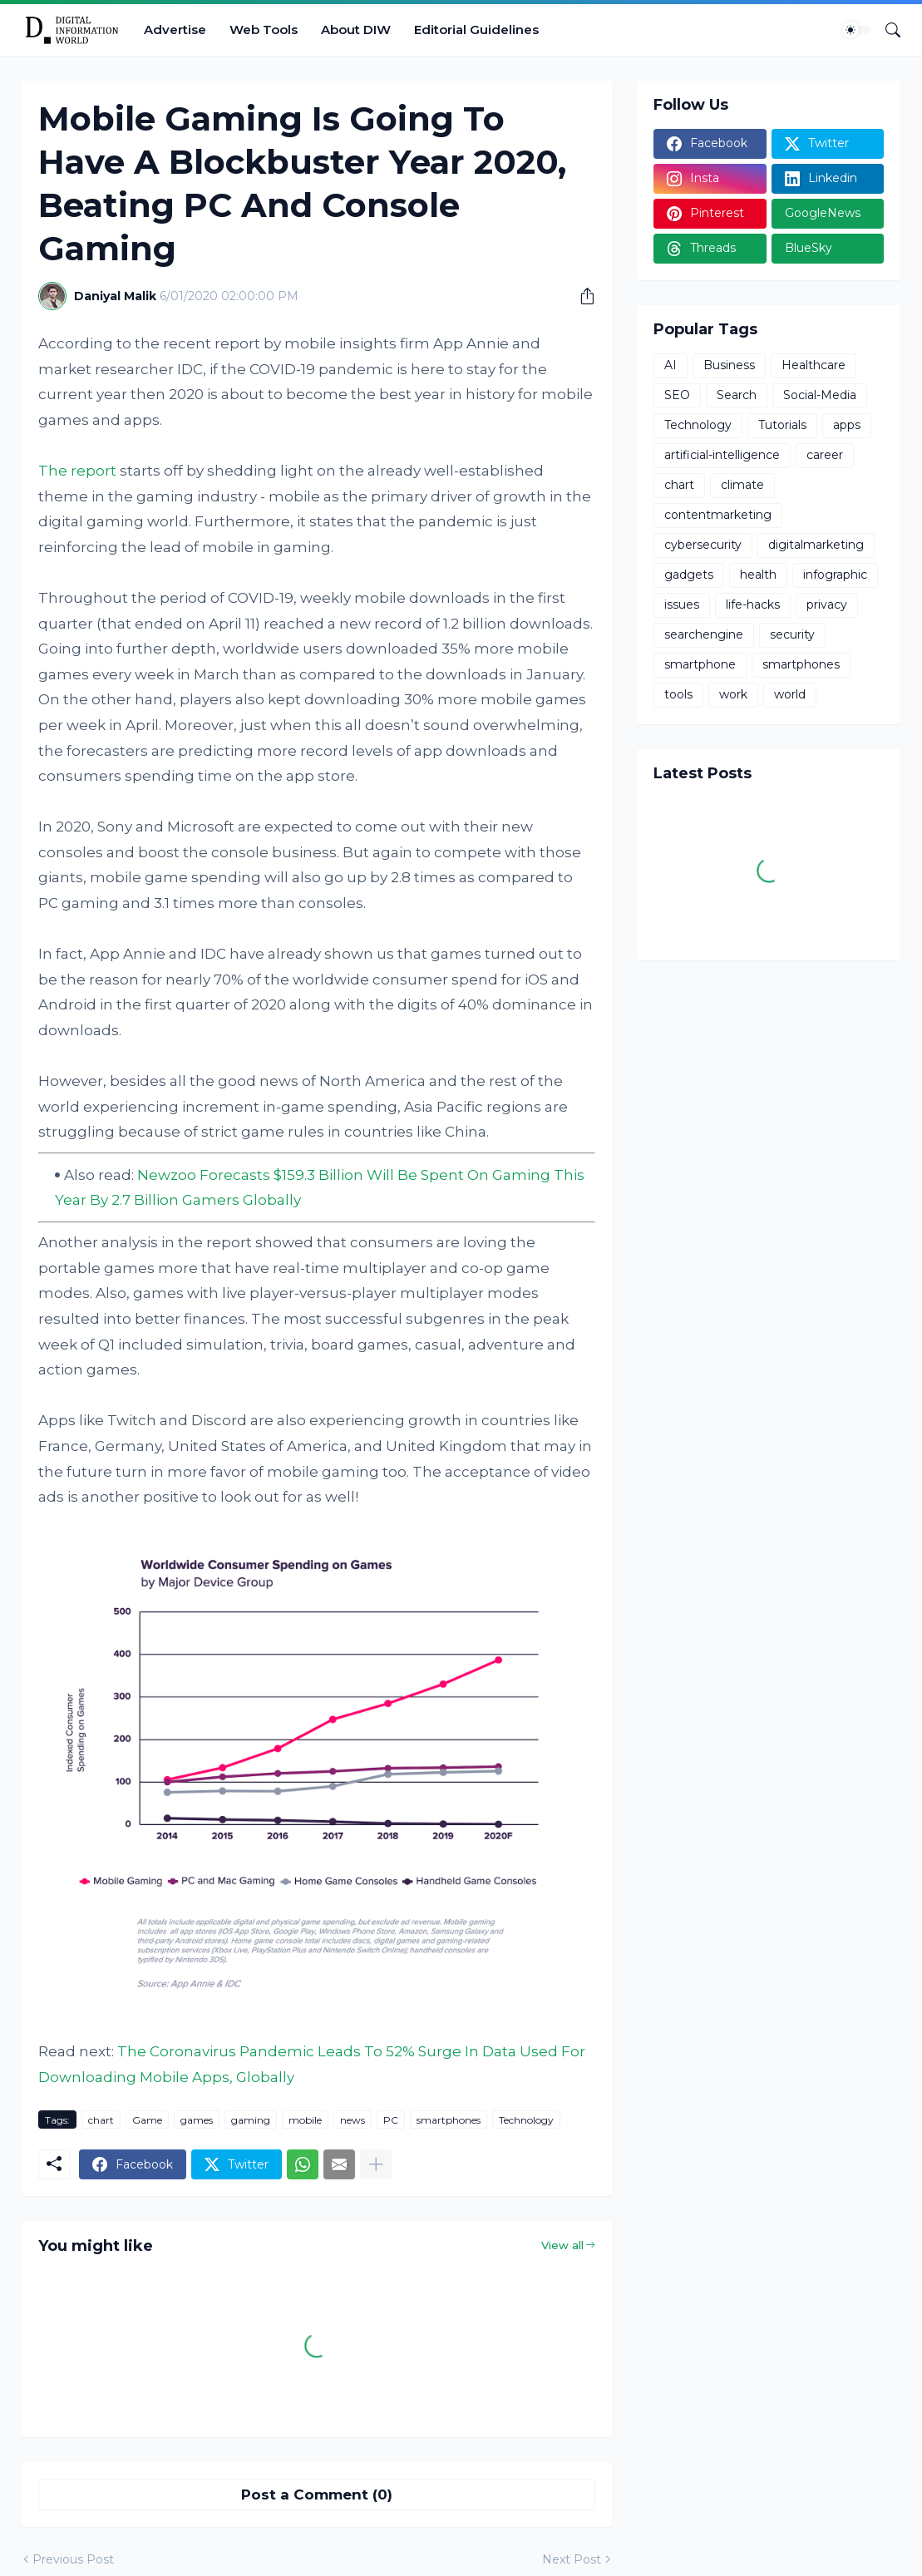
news (352, 2120)
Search (737, 394)
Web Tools (263, 29)
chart (101, 2120)
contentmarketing (718, 514)
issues (681, 604)
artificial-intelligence (722, 454)
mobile (305, 2120)
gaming (250, 2120)
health (758, 574)
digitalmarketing (816, 544)
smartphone (700, 664)
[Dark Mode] (856, 30)
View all (562, 2245)
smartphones (449, 2120)
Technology (526, 2120)
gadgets (688, 574)
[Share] (581, 296)
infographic (835, 574)
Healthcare (813, 365)
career (824, 454)
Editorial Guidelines (476, 29)
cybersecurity (703, 544)
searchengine (703, 634)
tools (678, 694)
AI (670, 365)
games (196, 2120)
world (790, 694)
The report (77, 470)
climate (742, 484)
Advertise (175, 29)
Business (729, 365)
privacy (826, 604)
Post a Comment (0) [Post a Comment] (316, 2494)
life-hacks (753, 604)
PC (390, 2120)
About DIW (356, 29)
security (792, 634)
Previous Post (73, 2559)
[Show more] (376, 2164)
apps (846, 424)
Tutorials (782, 424)
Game (147, 2120)
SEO (677, 394)
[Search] (886, 30)
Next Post (571, 2559)
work (733, 694)
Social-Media (819, 394)
